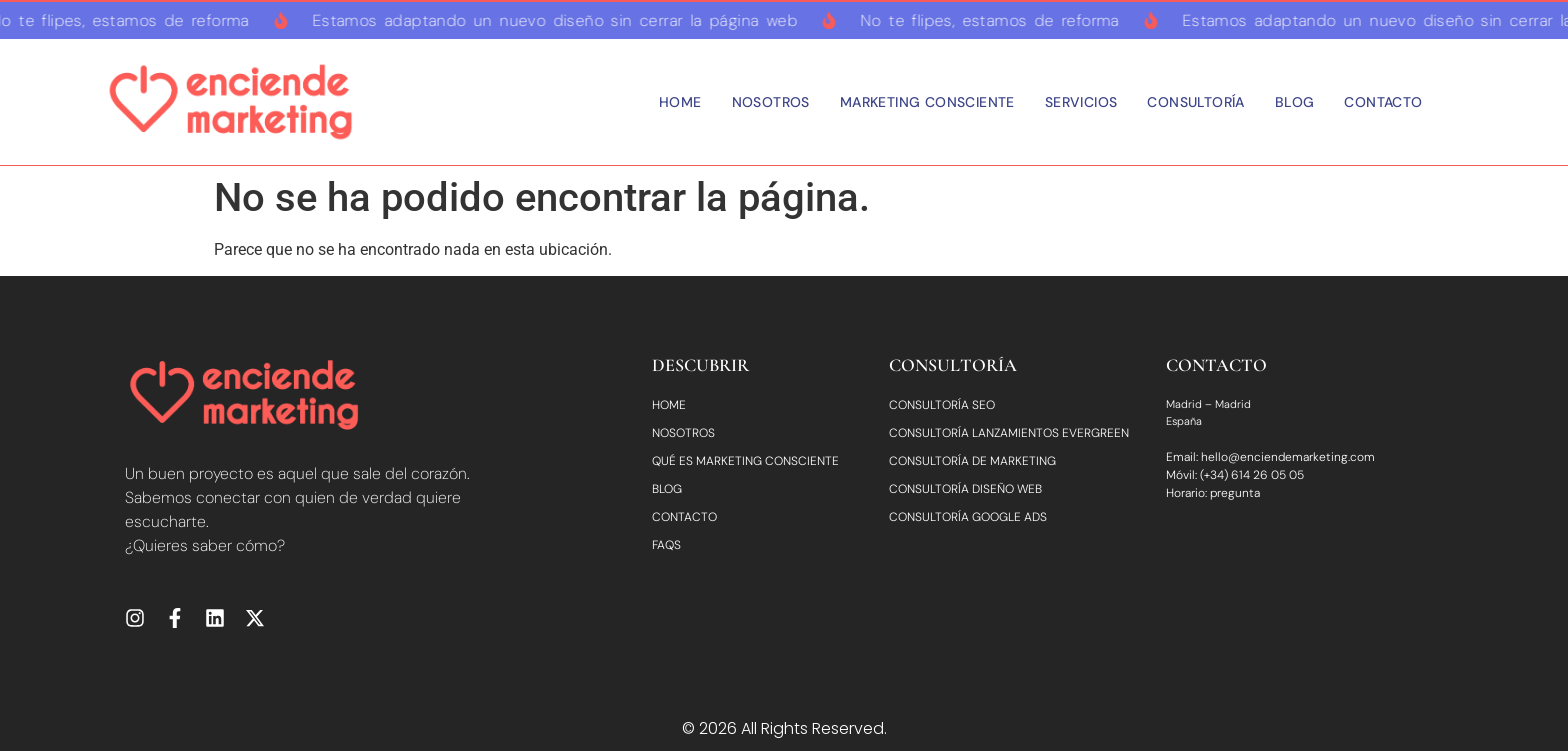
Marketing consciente (927, 102)
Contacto (1383, 102)
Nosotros (771, 102)
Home (680, 102)
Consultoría (1195, 102)
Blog (1295, 102)
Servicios (1081, 102)
